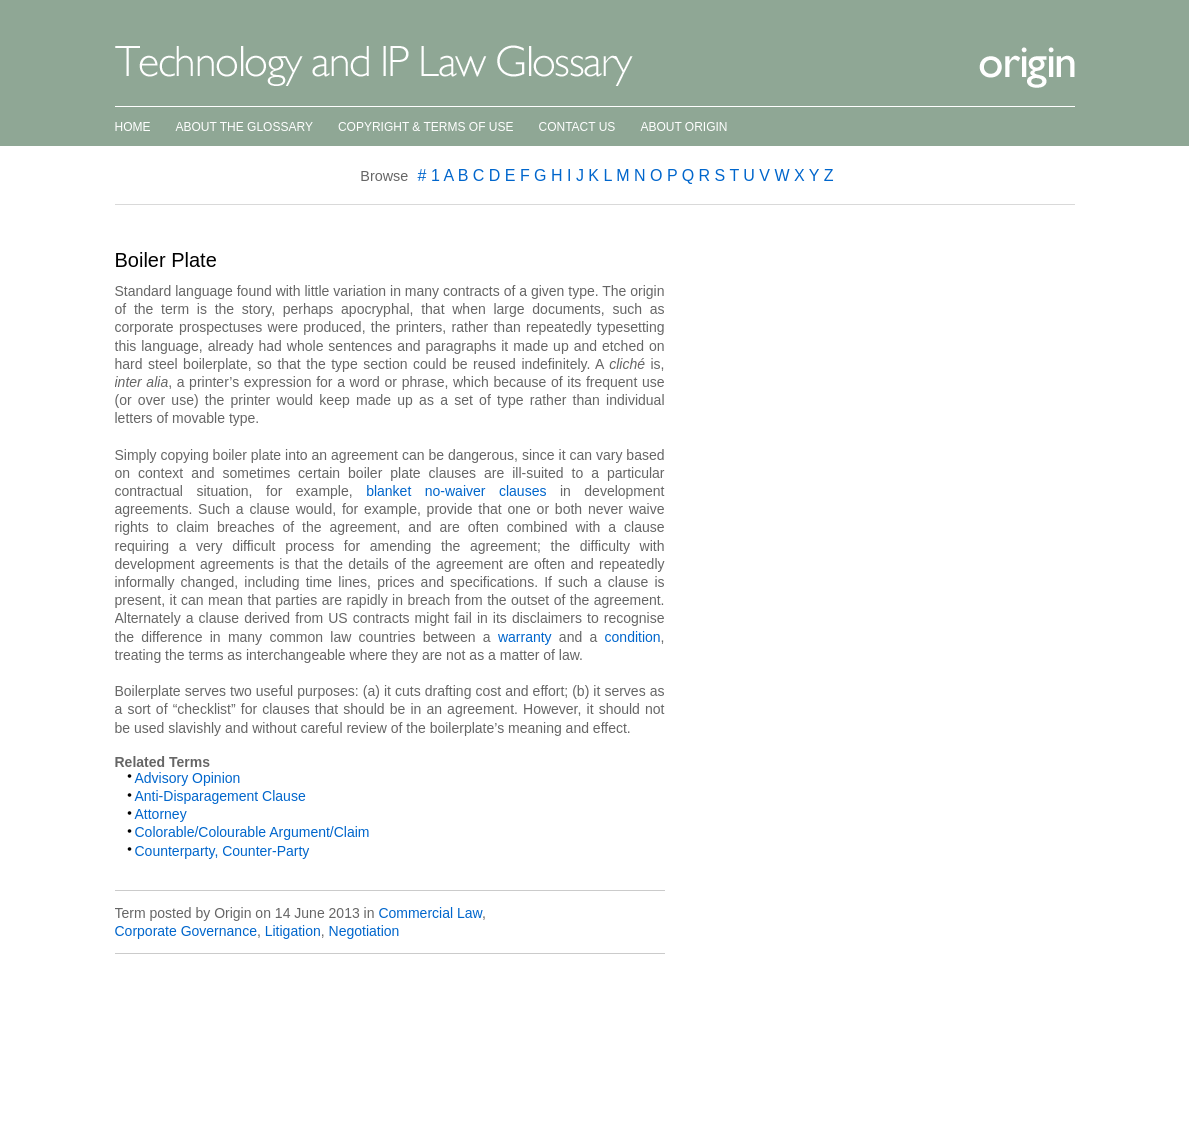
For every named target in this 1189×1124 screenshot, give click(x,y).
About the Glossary (244, 127)
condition (633, 637)
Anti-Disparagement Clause (220, 796)
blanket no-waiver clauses (450, 491)
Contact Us (576, 127)
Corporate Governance (186, 931)
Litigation (293, 931)
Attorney (161, 814)
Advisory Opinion (188, 778)
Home (133, 127)
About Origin (683, 127)
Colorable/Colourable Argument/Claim (252, 832)
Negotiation (364, 931)
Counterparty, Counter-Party (222, 851)
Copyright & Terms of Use (426, 127)
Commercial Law (429, 913)
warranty (525, 637)
